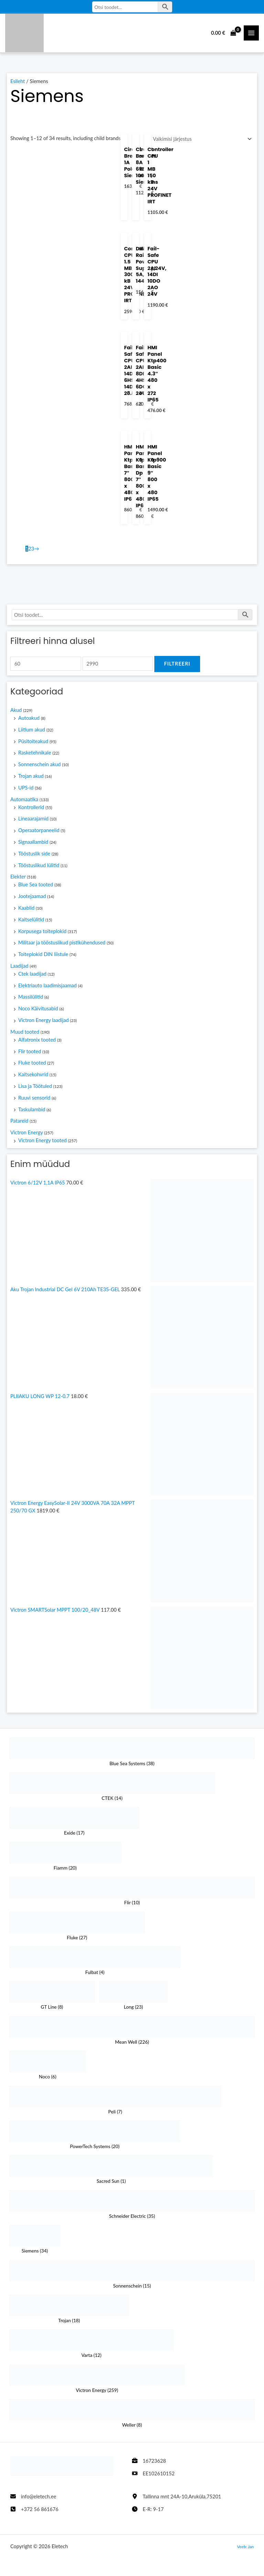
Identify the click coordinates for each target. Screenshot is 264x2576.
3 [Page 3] (32, 552)
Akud (16, 713)
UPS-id (25, 790)
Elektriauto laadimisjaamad (47, 988)
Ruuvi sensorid (34, 1100)
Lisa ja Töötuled (35, 1089)
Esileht (17, 84)
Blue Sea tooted (35, 887)
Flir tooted (29, 1054)
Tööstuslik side (34, 856)
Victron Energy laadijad (43, 1023)
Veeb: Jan (245, 2546)
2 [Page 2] (29, 552)
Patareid (19, 1124)
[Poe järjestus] (201, 141)
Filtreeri (177, 667)
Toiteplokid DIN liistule (43, 957)
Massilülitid (30, 1000)
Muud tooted (24, 1034)
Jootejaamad (32, 899)
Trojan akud (31, 779)
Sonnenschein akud (39, 767)
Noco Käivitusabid (38, 1011)
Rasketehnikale (34, 756)
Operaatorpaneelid (38, 833)
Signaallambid (33, 845)
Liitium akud (31, 732)
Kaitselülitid (31, 922)
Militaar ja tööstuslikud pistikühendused (62, 946)
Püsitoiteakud (33, 744)
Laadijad (19, 969)
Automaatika (24, 802)
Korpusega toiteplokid (42, 934)
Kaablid (26, 910)
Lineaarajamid (33, 822)
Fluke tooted (32, 1066)
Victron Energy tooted (42, 1143)
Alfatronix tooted (37, 1042)
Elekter (18, 880)
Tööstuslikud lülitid (38, 868)
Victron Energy (26, 1135)
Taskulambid (31, 1112)
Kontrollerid (31, 810)
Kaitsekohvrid (33, 1077)
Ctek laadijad (32, 976)
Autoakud (29, 721)
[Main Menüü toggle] (251, 34)
